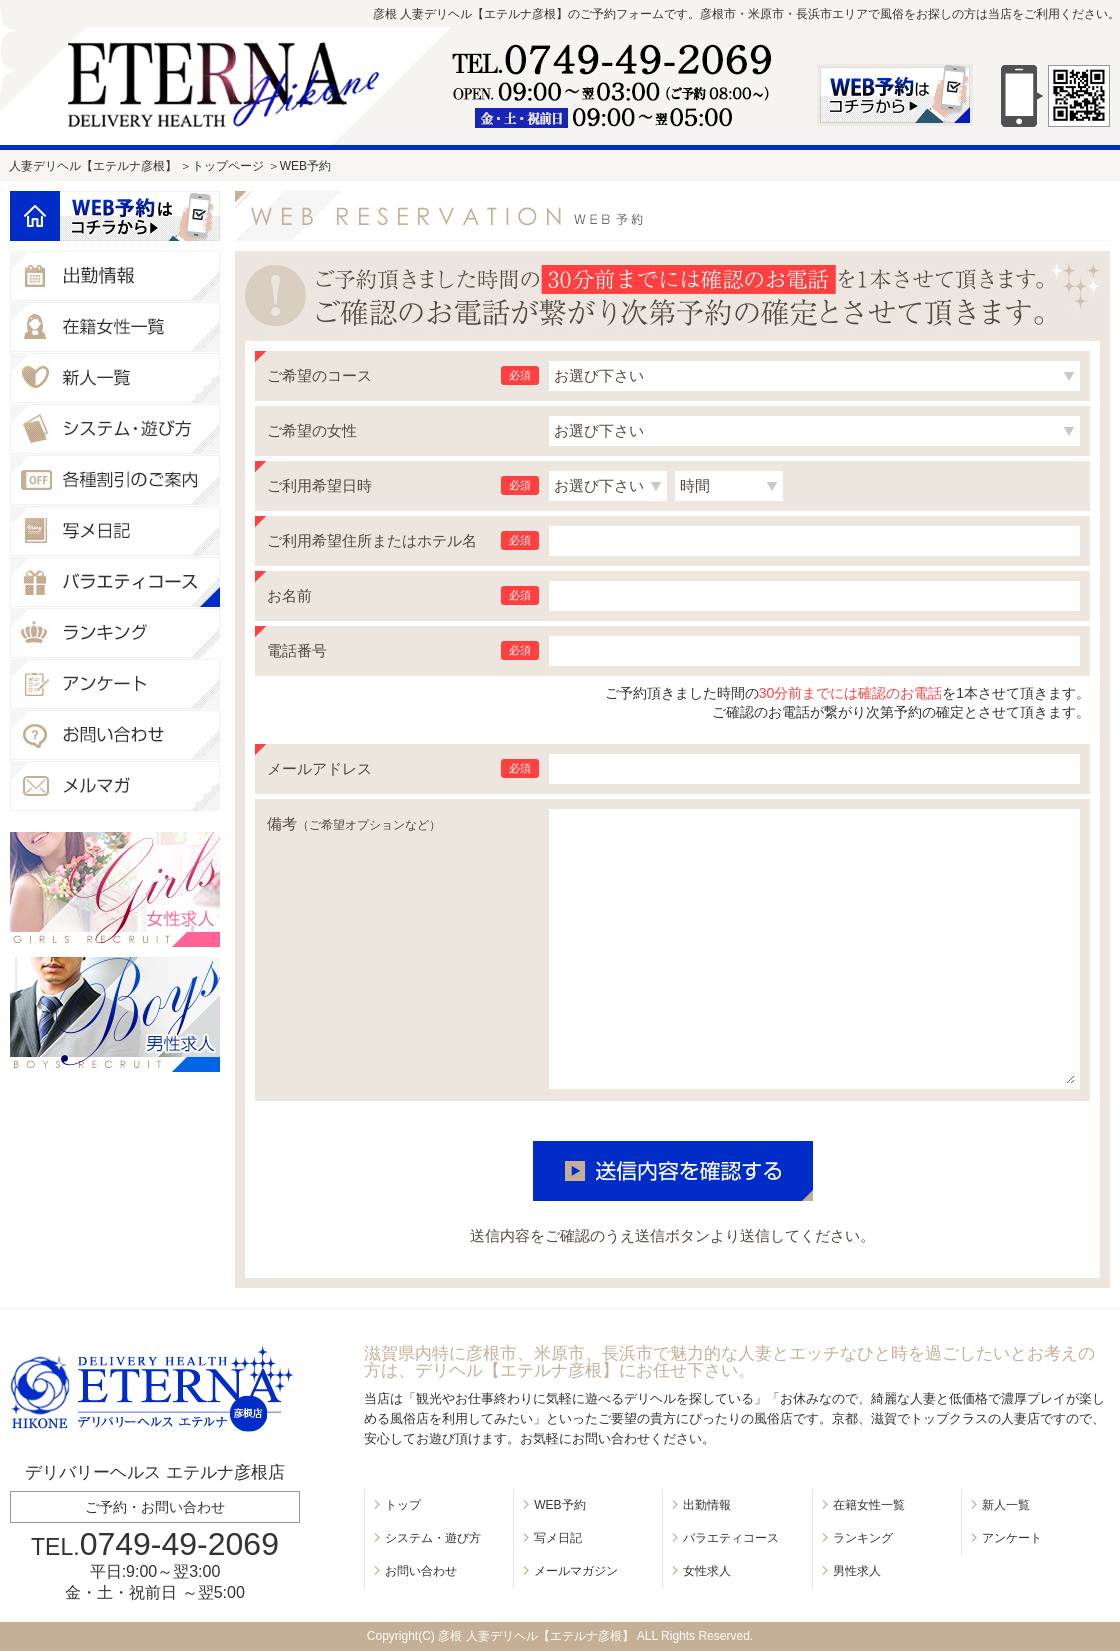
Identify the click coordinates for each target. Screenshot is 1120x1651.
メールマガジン (576, 1571)
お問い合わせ (421, 1571)
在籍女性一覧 (869, 1505)
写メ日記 (558, 1538)
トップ (403, 1505)
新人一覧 (1006, 1505)
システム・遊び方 (433, 1538)
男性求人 (857, 1571)
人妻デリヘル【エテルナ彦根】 (93, 166)
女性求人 (707, 1571)
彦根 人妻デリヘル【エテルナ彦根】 (535, 1636)
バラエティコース (731, 1538)
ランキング (863, 1538)
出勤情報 (707, 1505)
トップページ (228, 166)
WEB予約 (559, 1505)
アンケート (1012, 1538)
